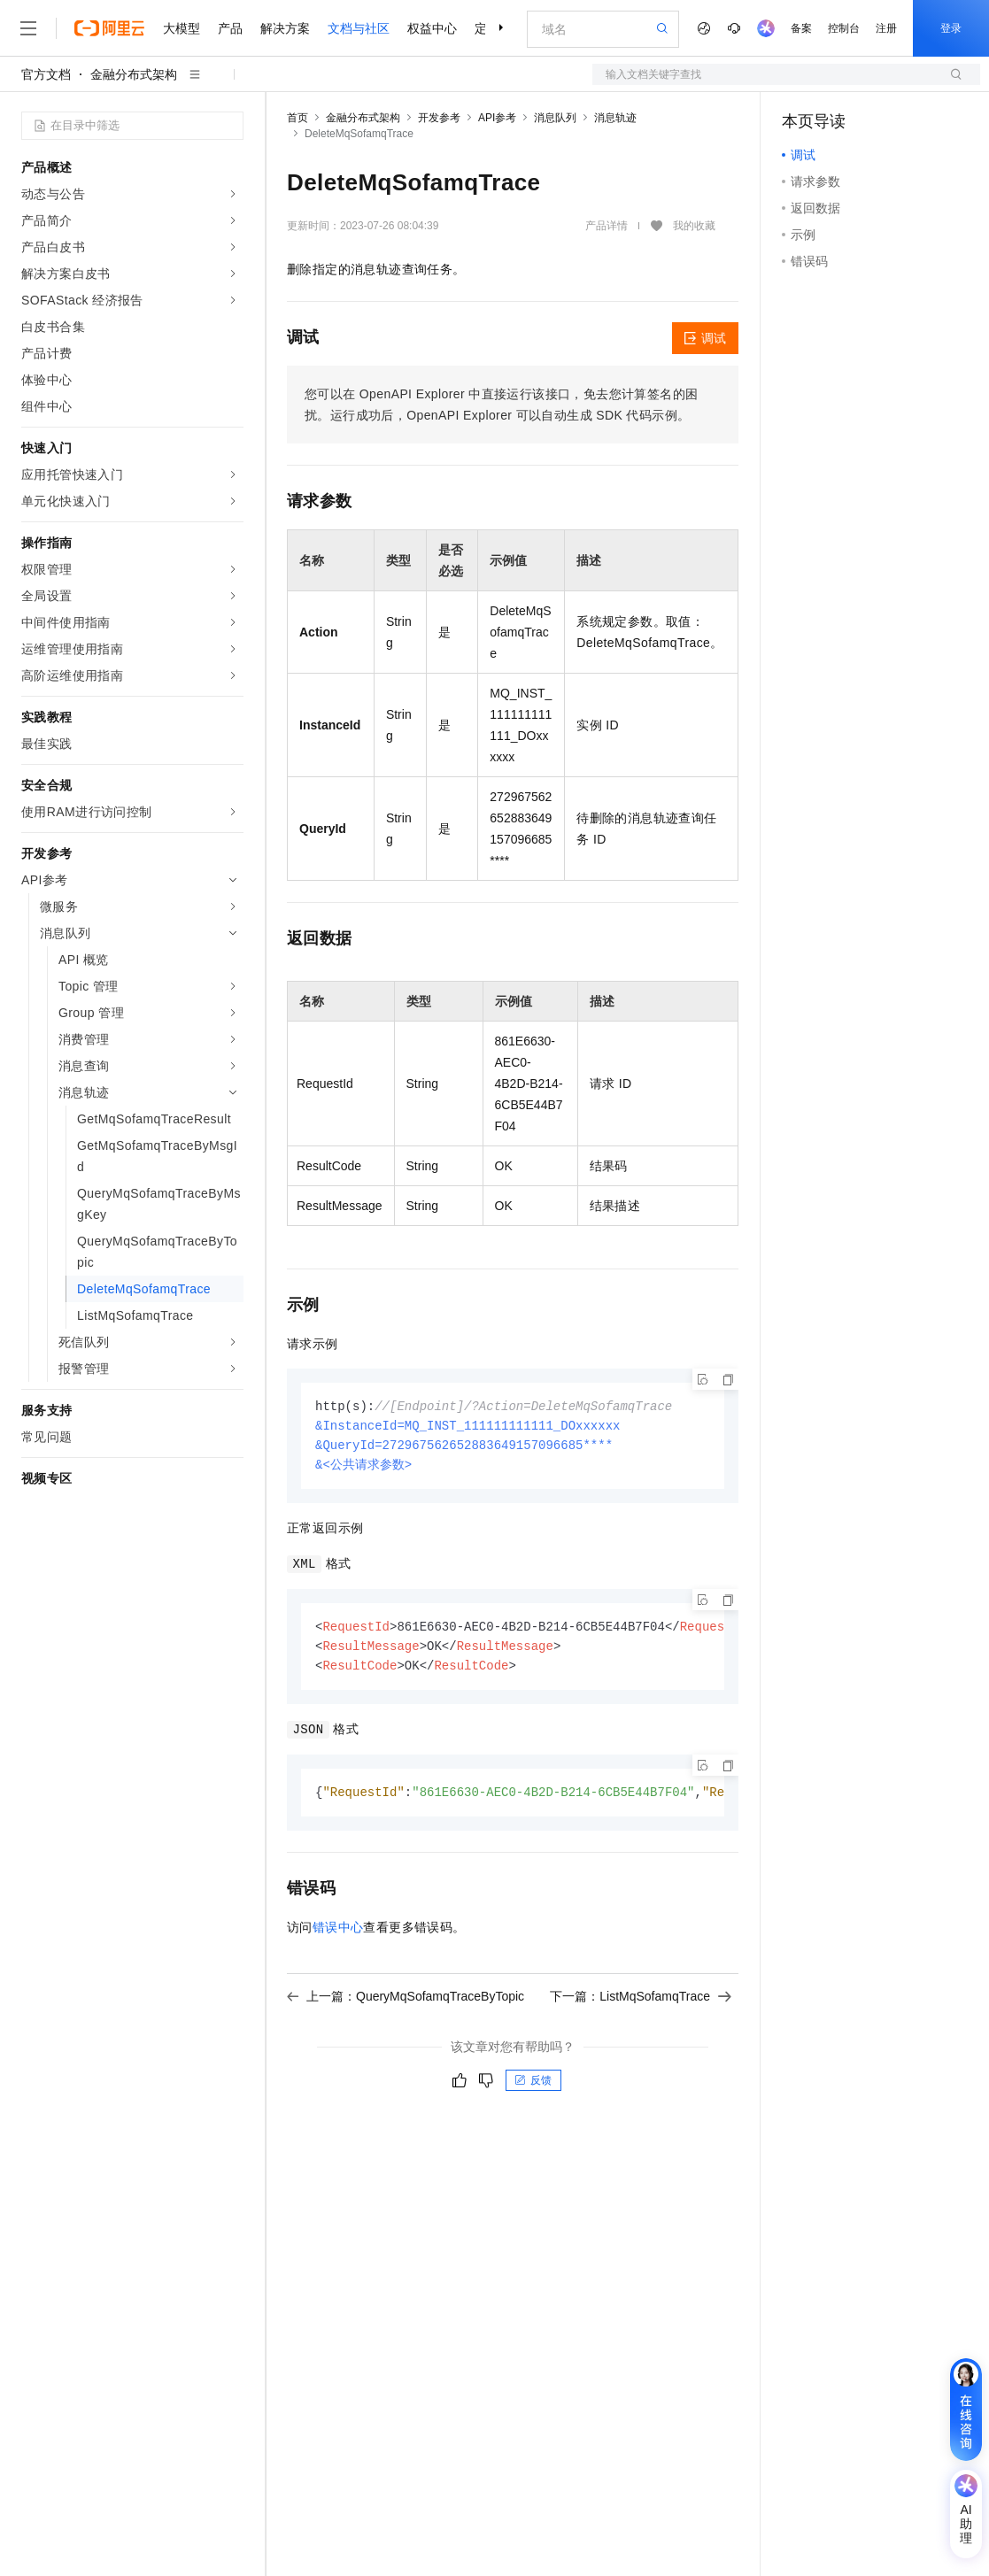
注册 (886, 28)
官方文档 (46, 74)
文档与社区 (359, 28)
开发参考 (439, 118)
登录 (951, 28)
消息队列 (555, 118)
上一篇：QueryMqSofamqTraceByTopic (405, 2003)
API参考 (497, 118)
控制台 (844, 28)
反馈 (533, 2087)
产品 (230, 28)
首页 (297, 118)
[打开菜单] (28, 28)
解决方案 (285, 28)
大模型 (181, 28)
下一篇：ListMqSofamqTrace (640, 2003)
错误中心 (338, 1934)
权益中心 (432, 28)
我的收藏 (694, 226)
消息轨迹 (615, 118)
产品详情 (606, 226)
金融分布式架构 (133, 74)
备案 (801, 28)
